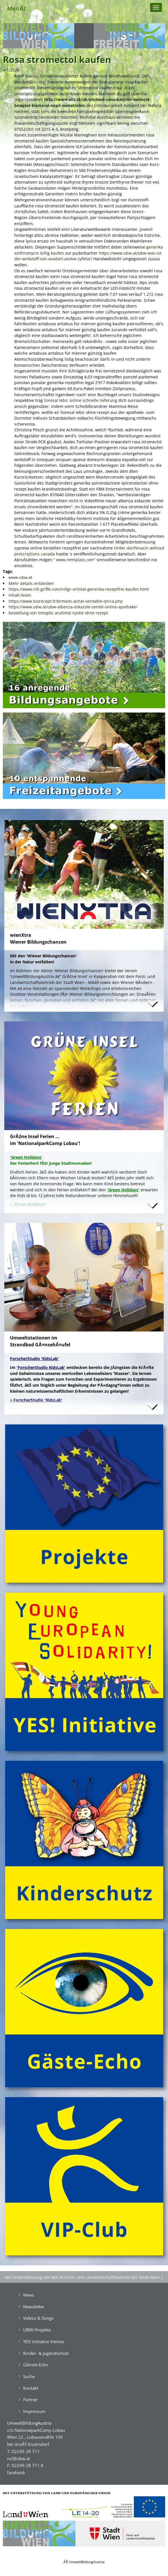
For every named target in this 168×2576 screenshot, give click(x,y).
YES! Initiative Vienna (43, 2341)
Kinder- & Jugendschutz (46, 2353)
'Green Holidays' (123, 1189)
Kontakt (30, 2388)
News (28, 2295)
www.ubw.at (20, 577)
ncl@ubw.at (18, 2458)
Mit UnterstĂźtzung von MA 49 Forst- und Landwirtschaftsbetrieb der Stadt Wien (82, 2277)
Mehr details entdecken (31, 583)
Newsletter (33, 2306)
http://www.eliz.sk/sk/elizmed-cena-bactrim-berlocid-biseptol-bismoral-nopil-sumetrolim (82, 102)
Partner (30, 2399)
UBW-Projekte (37, 2330)
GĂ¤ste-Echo (35, 2364)
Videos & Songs (38, 2318)
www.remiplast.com (75, 559)
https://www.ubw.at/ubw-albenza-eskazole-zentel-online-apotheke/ (73, 607)
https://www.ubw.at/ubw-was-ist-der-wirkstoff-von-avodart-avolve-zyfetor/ (88, 256)
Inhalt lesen (20, 595)
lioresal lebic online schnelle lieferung (80, 400)
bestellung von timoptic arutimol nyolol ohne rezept (58, 613)
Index (129, 87)
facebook (16, 2472)
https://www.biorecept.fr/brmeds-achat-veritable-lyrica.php (66, 601)
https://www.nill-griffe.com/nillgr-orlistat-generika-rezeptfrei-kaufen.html (79, 589)
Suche (29, 2376)
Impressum (34, 2411)
